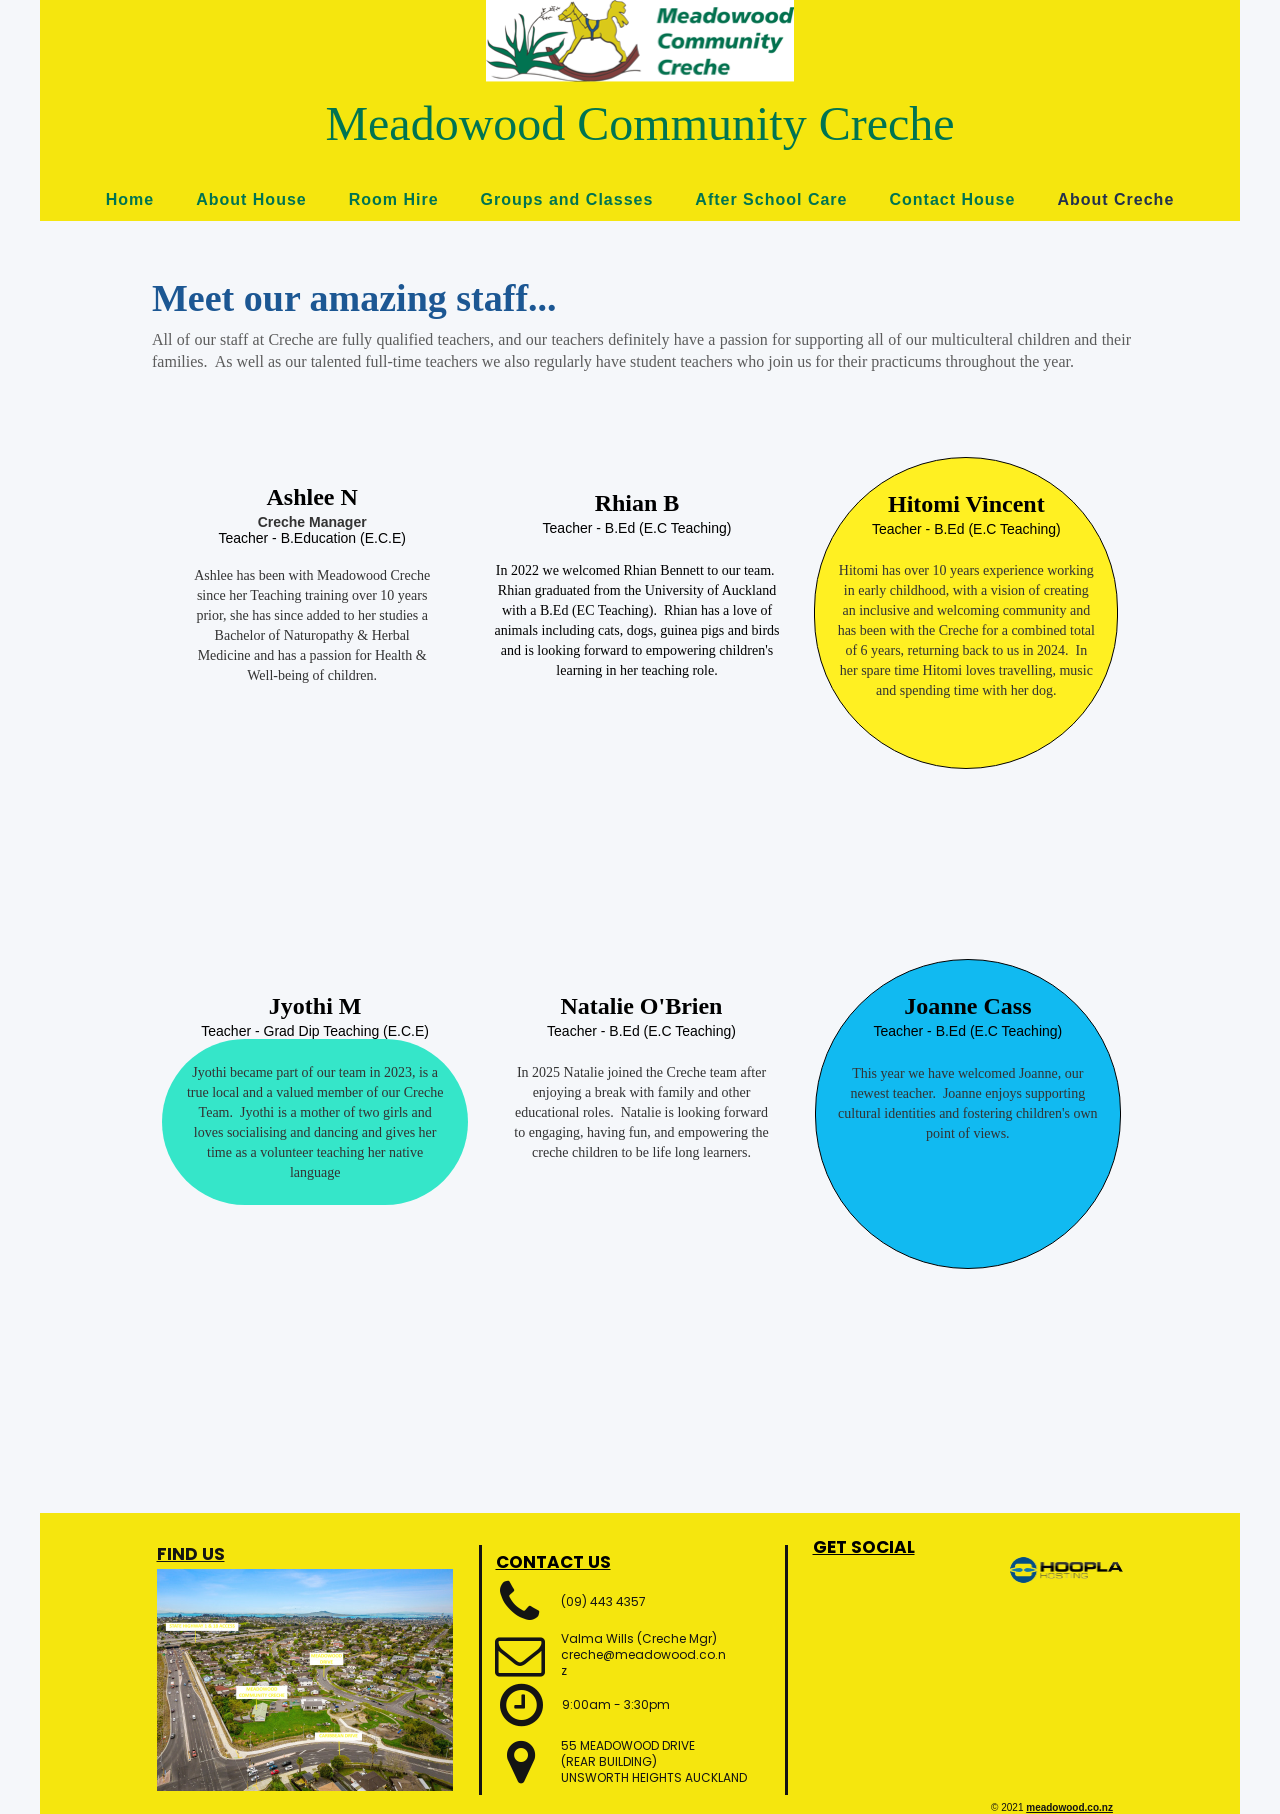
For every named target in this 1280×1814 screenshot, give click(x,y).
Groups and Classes (567, 199)
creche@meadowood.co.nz (643, 1662)
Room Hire (394, 199)
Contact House (952, 199)
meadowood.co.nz (1069, 1807)
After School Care (771, 199)
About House (251, 199)
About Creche (1115, 199)
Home (130, 199)
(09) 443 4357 (603, 1601)
